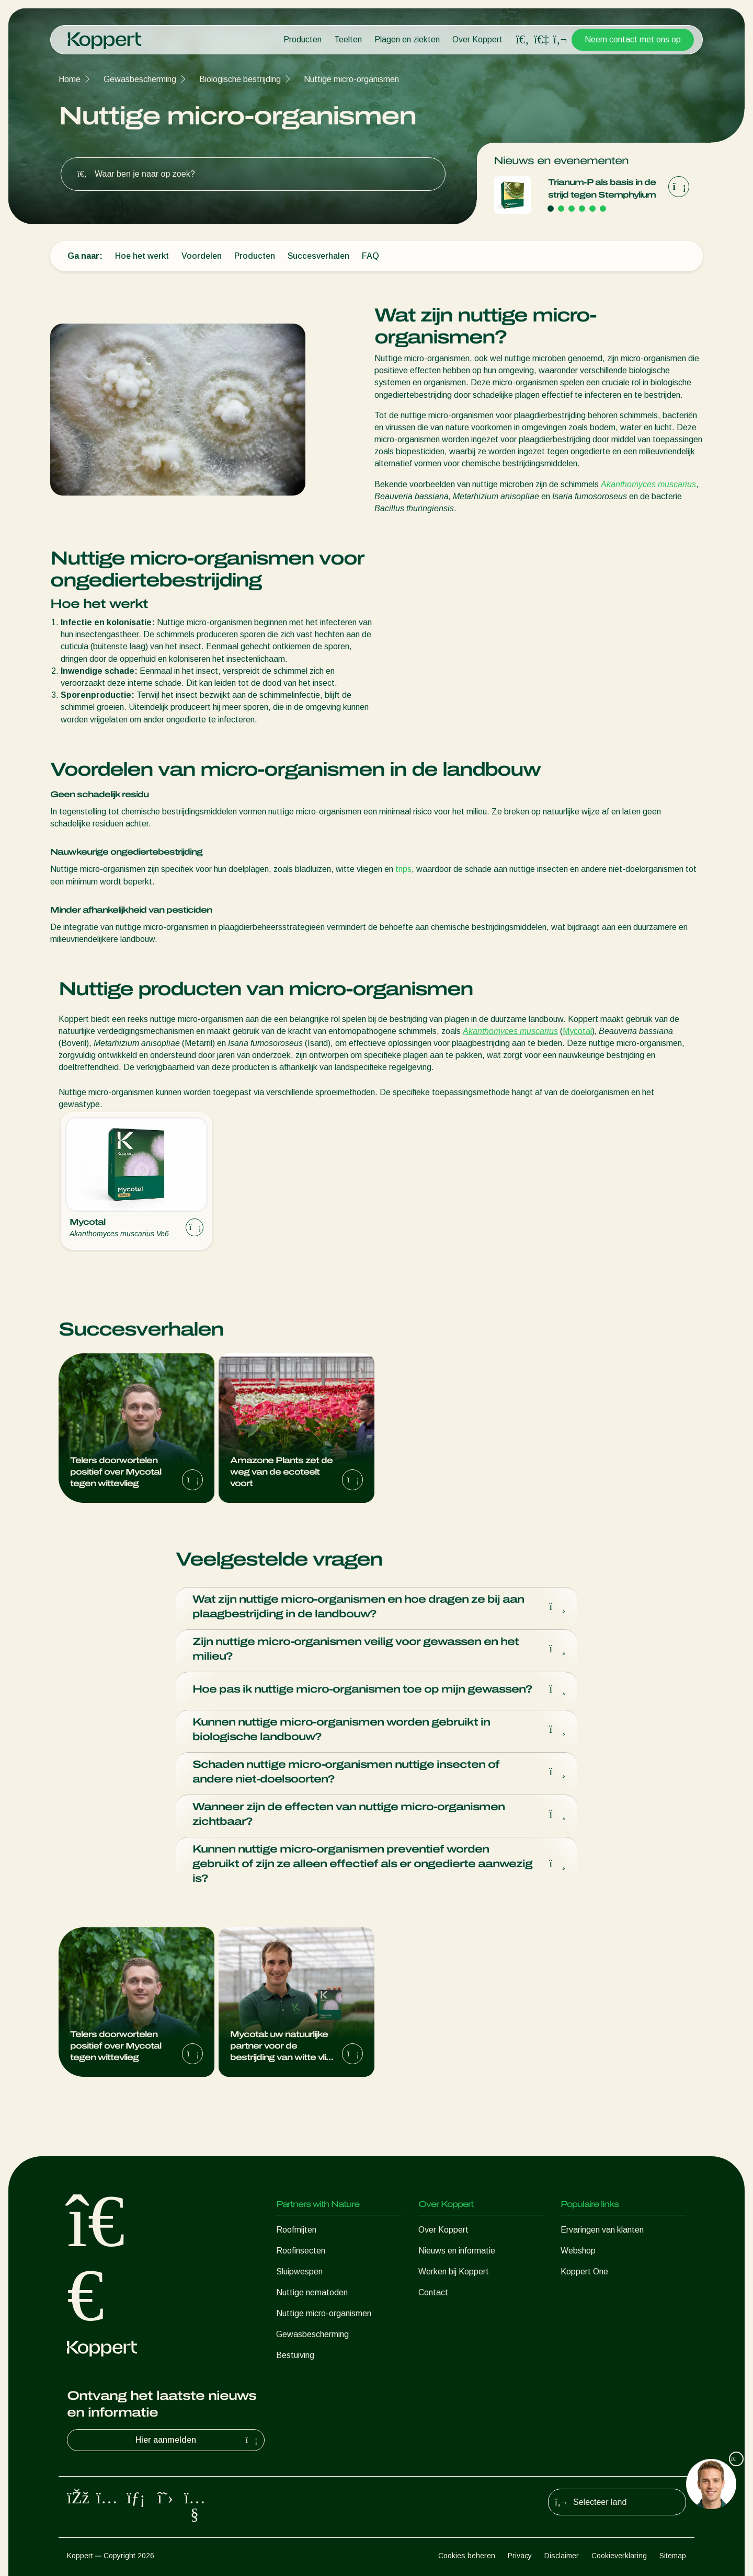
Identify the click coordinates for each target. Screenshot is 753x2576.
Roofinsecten (300, 2250)
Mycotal (577, 1031)
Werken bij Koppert (453, 2271)
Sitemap (672, 2555)
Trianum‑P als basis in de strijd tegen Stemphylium (602, 188)
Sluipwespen (299, 2271)
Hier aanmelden (197, 2440)
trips (403, 869)
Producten (302, 39)
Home (70, 79)
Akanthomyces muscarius (648, 484)
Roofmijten (296, 2229)
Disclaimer (561, 2555)
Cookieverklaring (619, 2555)
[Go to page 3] (571, 208)
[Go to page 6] (603, 208)
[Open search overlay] (522, 40)
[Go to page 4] (582, 208)
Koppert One (584, 2271)
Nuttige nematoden (312, 2292)
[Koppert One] (541, 39)
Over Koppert (477, 39)
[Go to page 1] (550, 208)
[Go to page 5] (592, 208)
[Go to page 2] (561, 208)
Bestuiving (295, 2355)
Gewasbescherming (140, 79)
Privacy (520, 2555)
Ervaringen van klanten (602, 2229)
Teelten (348, 39)
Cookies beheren (466, 2555)
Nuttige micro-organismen (351, 79)
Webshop (578, 2250)
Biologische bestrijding (240, 79)
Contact (433, 2292)
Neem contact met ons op (633, 39)
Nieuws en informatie (456, 2250)
